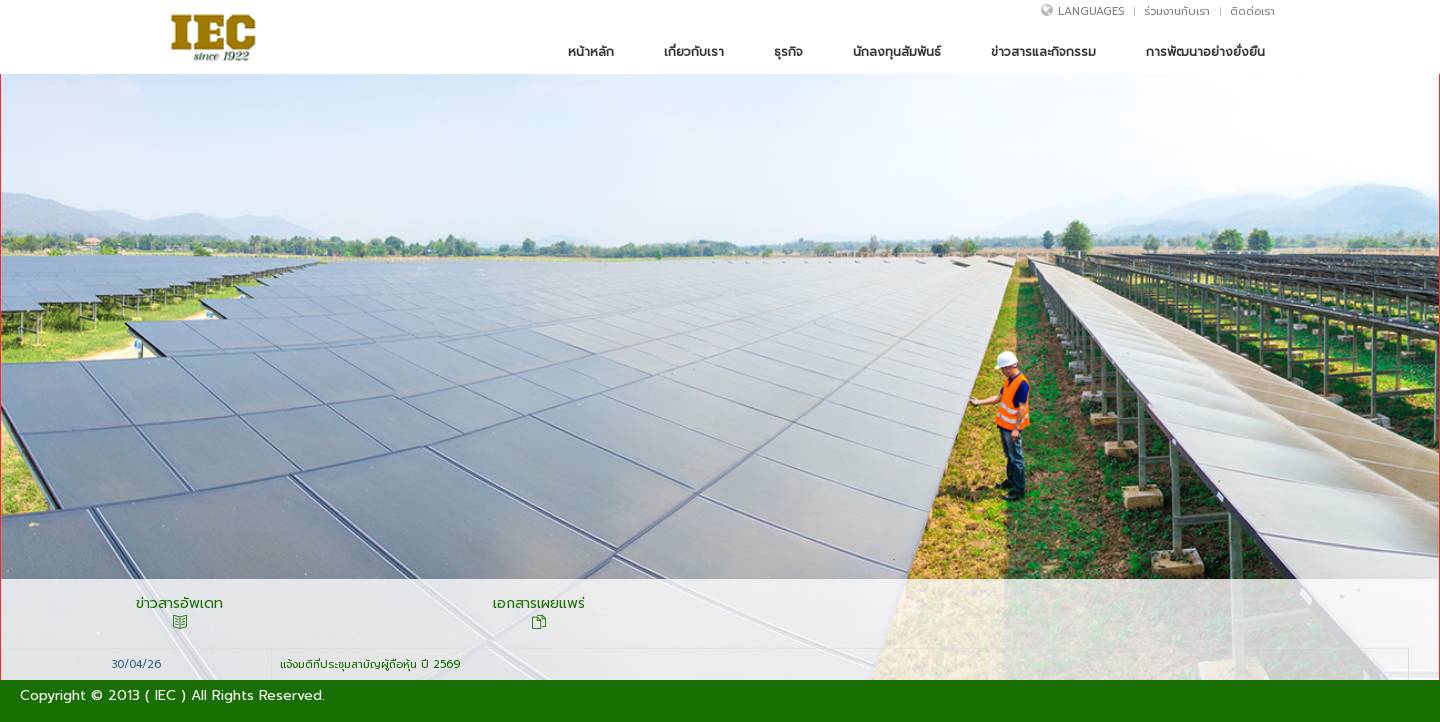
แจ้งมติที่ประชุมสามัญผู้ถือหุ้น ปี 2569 (370, 664)
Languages (1091, 15)
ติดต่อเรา (1252, 15)
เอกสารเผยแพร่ (539, 613)
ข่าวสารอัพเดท (179, 613)
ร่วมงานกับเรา (1177, 15)
